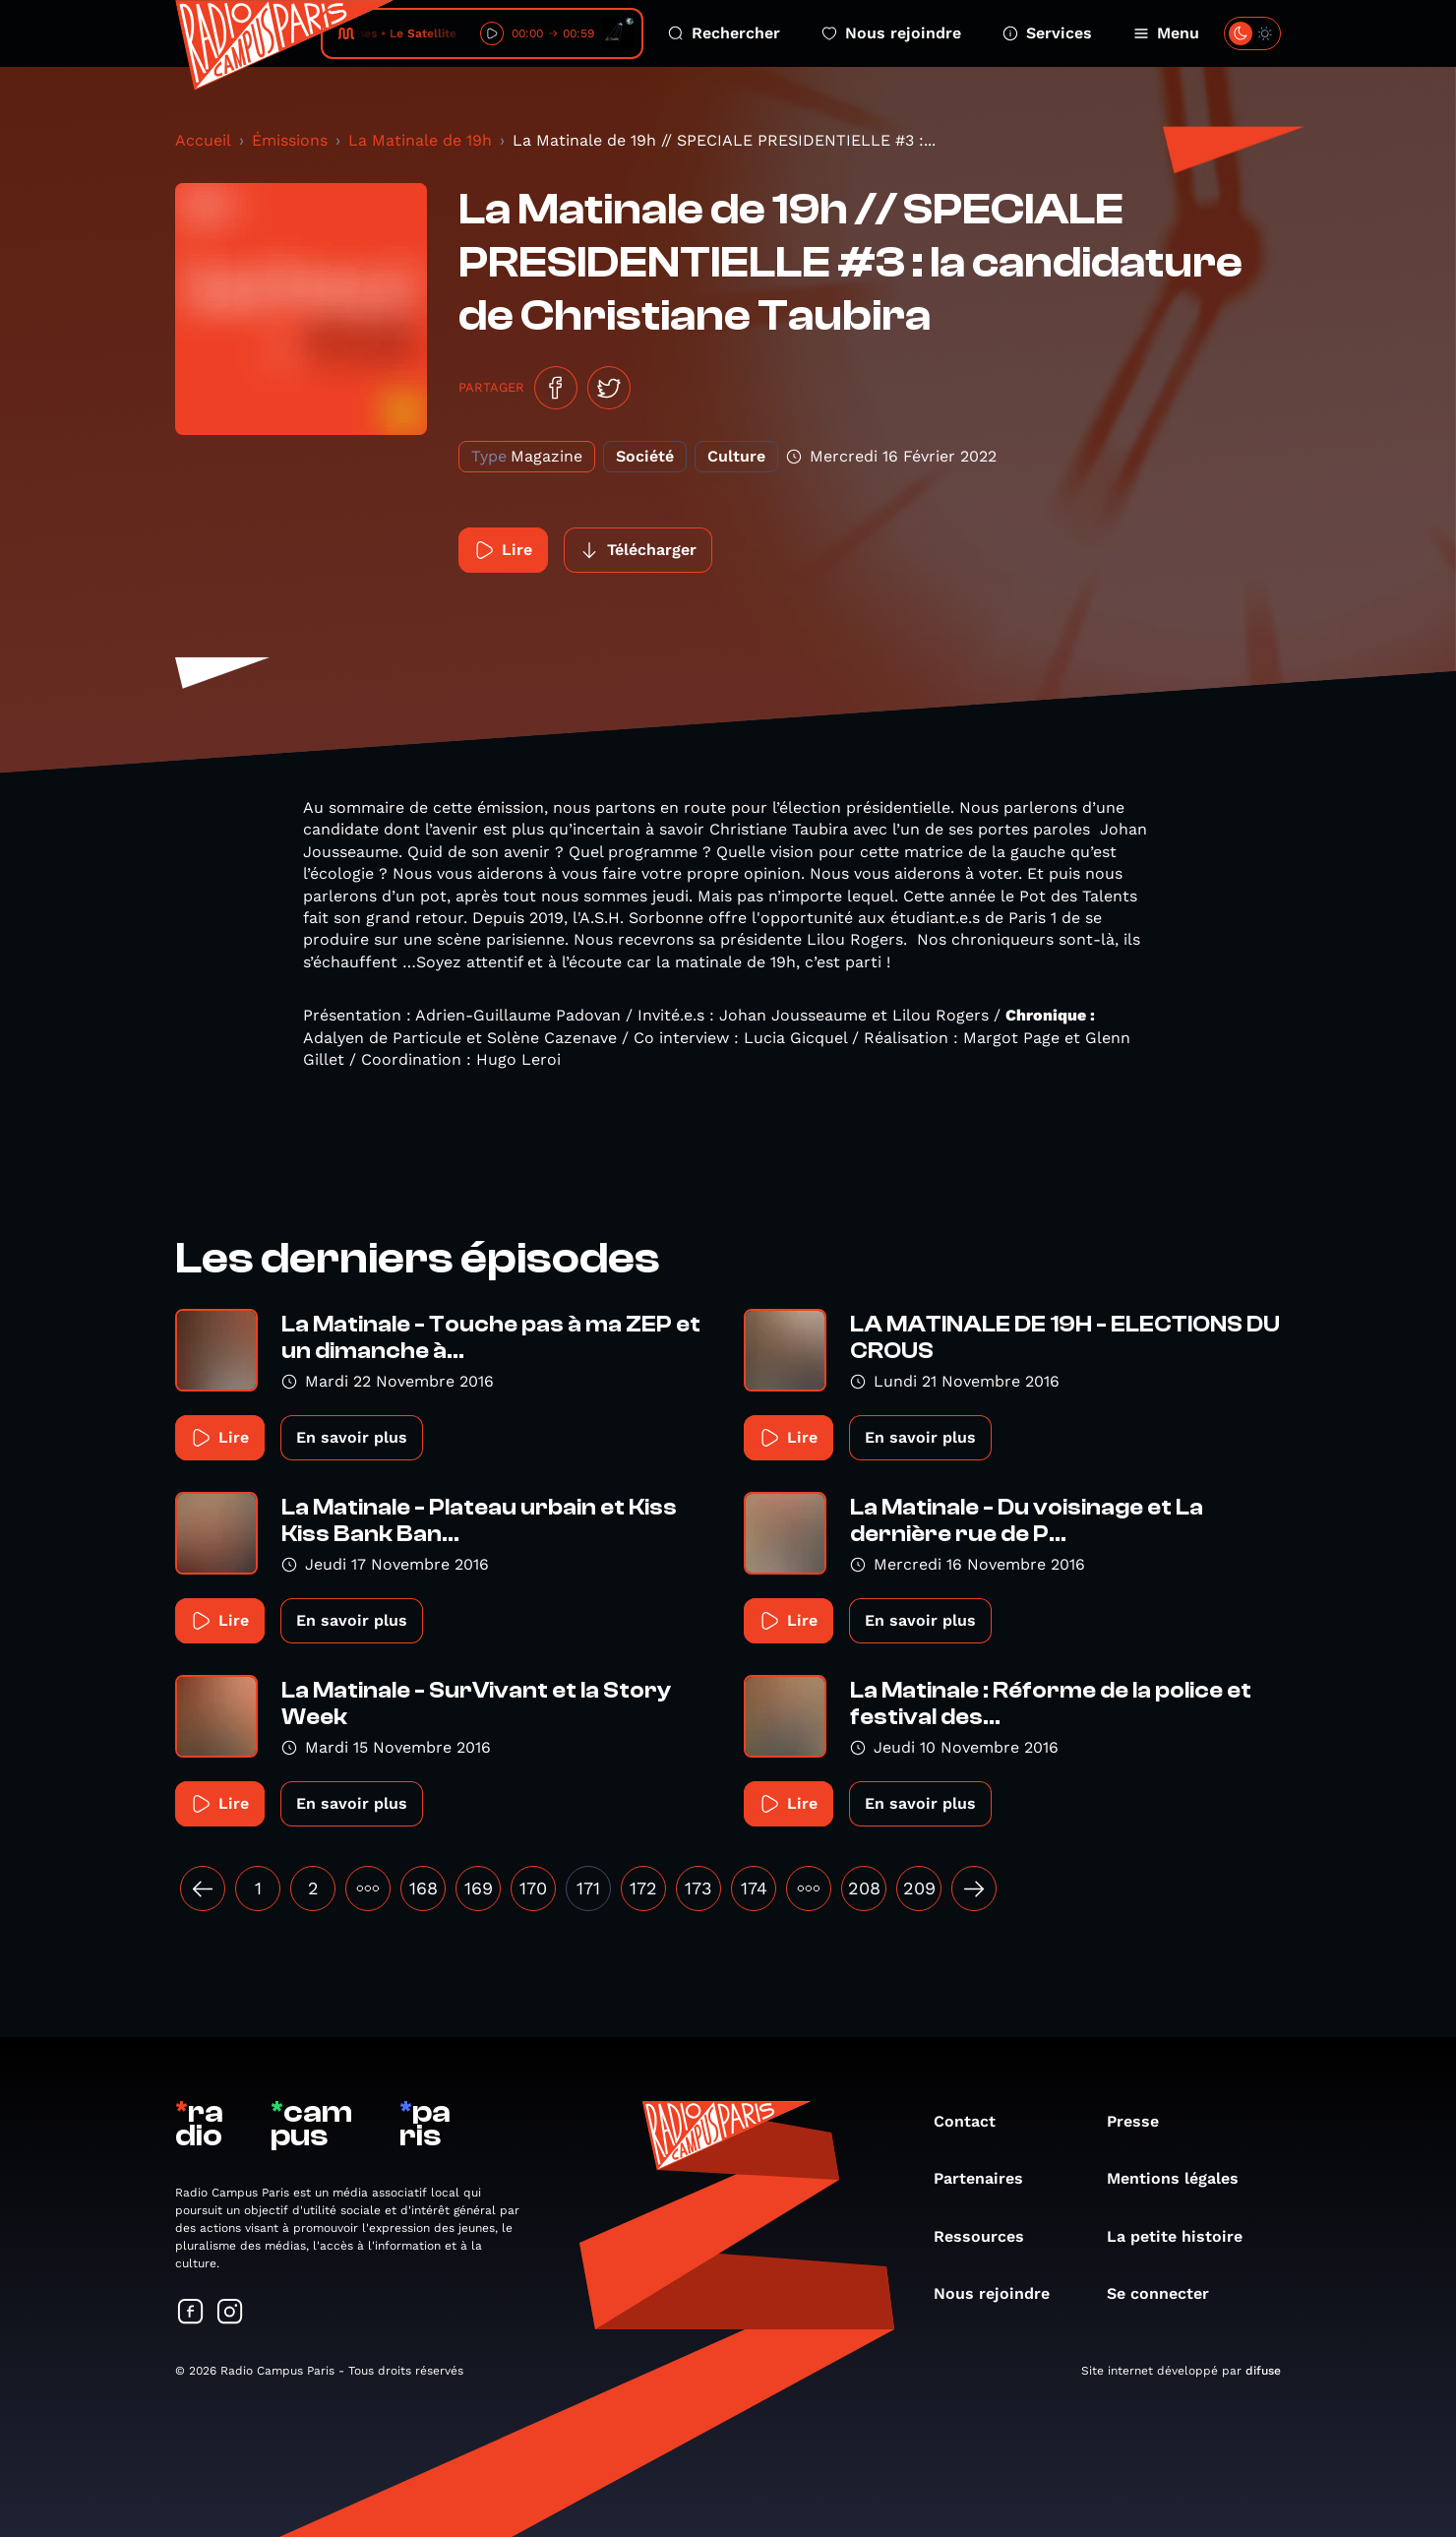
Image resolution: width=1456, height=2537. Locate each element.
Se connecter (1168, 2293)
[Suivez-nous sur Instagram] (230, 2313)
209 (919, 1888)
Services (1047, 33)
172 (643, 1888)
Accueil (203, 140)
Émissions (290, 140)
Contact (974, 2121)
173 (698, 1888)
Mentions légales (1182, 2178)
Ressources (989, 2236)
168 (423, 1888)
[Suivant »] (974, 1888)
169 (478, 1888)
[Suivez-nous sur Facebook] (191, 2313)
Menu (1166, 33)
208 (864, 1888)
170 (533, 1888)
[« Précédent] (202, 1888)
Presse (1143, 2121)
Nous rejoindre (891, 33)
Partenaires (988, 2178)
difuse (1263, 2371)
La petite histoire (1184, 2236)
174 (754, 1888)
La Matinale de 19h (420, 140)
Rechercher (724, 33)
